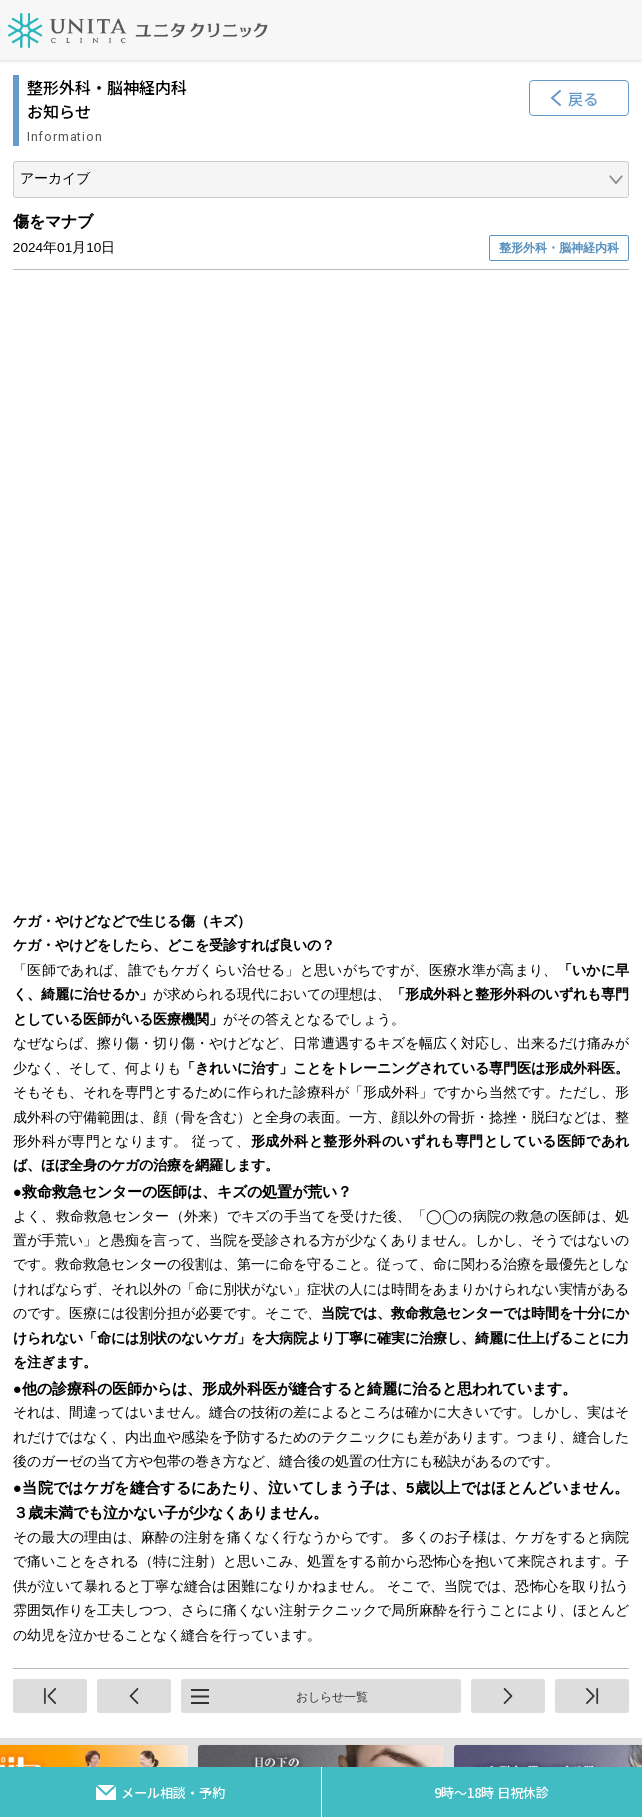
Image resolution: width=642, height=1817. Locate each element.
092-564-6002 (269, 1678)
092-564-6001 (269, 1530)
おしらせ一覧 (332, 1081)
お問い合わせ (162, 1315)
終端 (592, 1080)
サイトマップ (162, 1259)
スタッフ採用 (480, 1315)
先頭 (50, 1080)
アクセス (480, 1259)
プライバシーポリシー (162, 1371)
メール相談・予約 (173, 1792)
